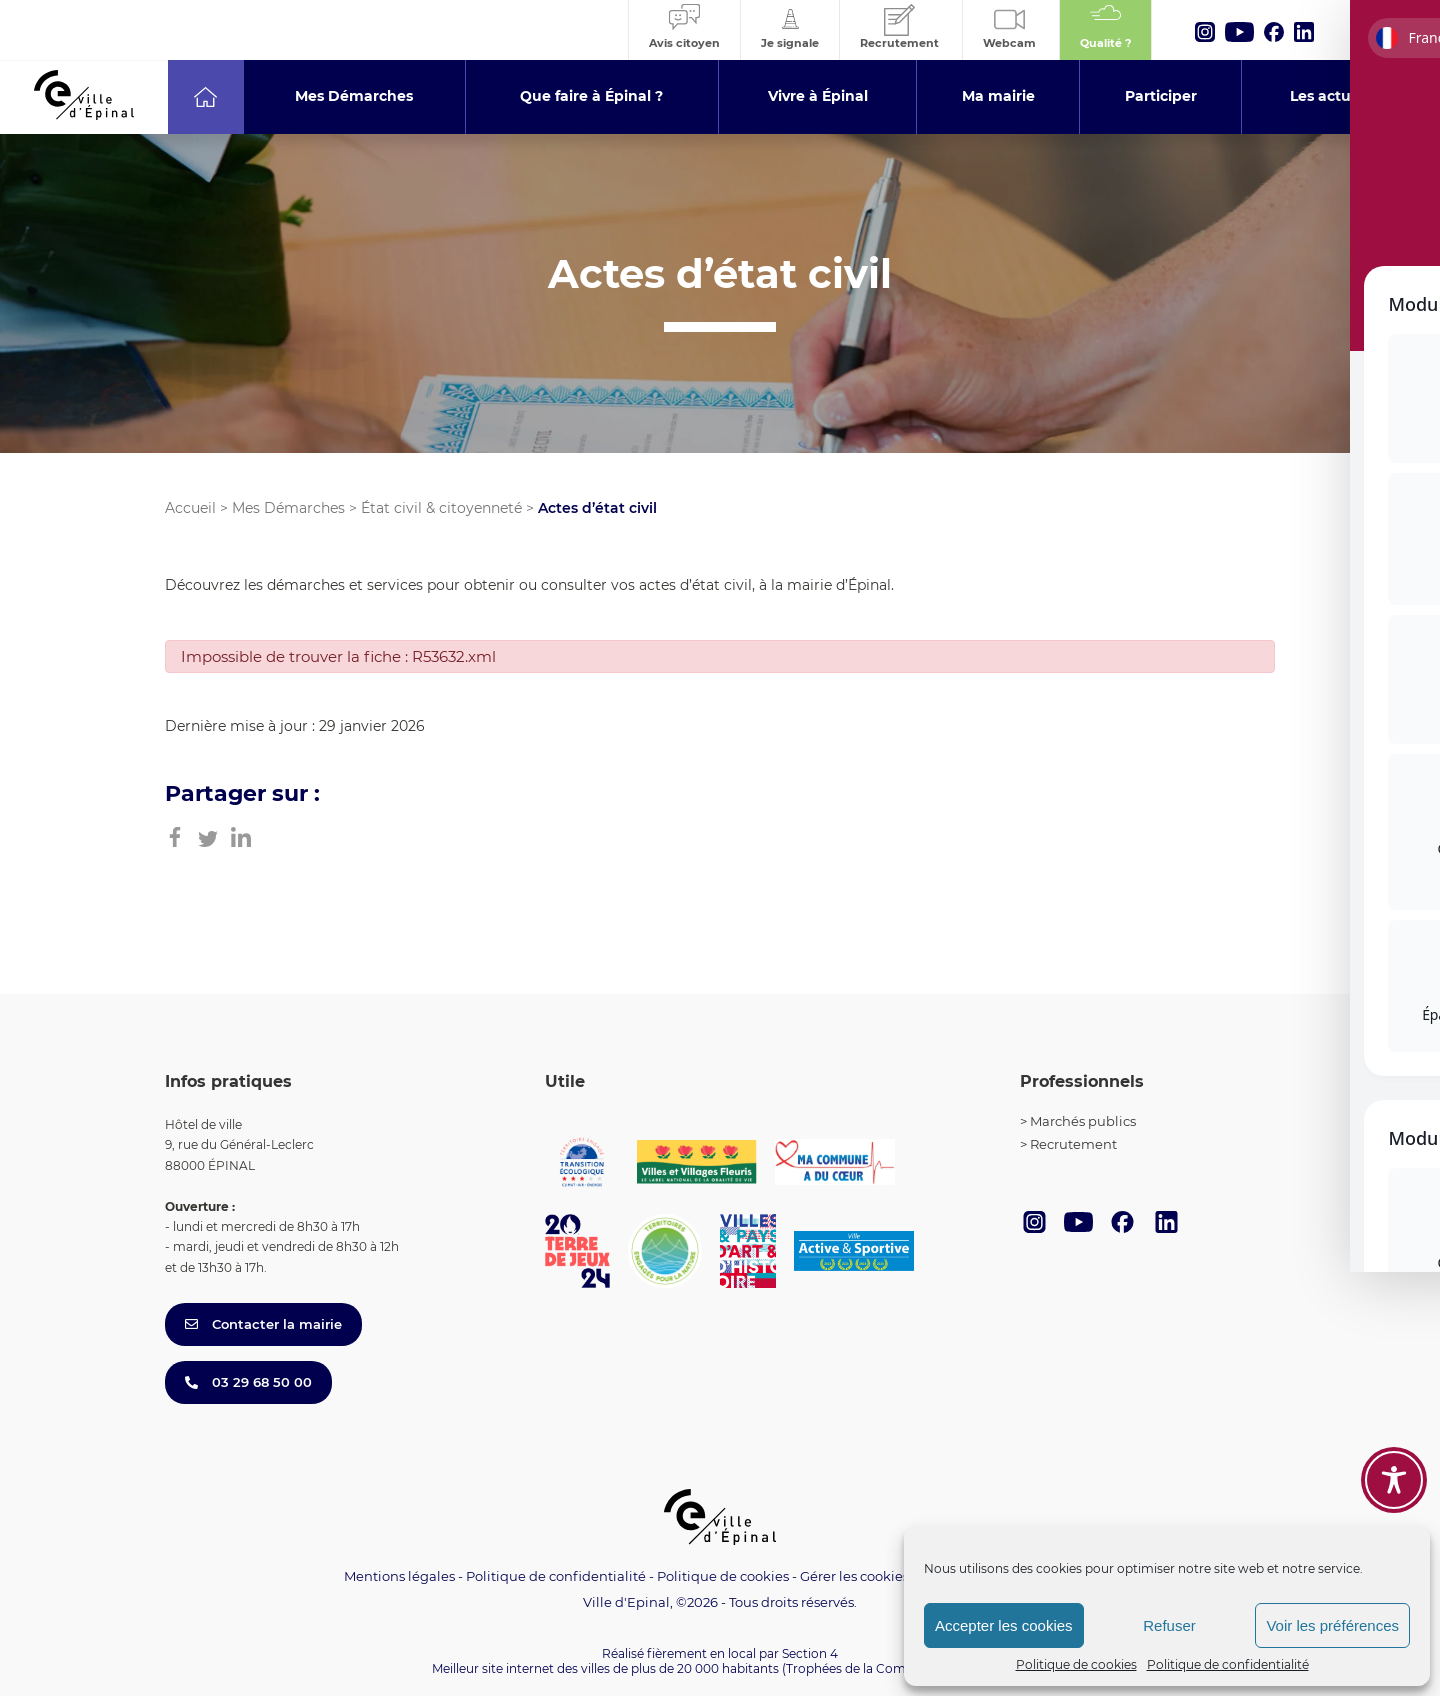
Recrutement (1073, 1144)
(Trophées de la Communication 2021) (895, 1668)
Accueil (190, 508)
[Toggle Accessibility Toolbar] (1394, 1480)
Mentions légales (399, 1576)
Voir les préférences (1332, 1625)
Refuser (1169, 1625)
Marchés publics (1083, 1121)
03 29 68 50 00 (248, 1382)
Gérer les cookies (854, 1576)
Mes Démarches (288, 508)
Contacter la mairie (263, 1324)
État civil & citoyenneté (441, 508)
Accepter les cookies (1004, 1625)
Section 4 (810, 1653)
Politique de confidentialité (1228, 1664)
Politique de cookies (1076, 1664)
